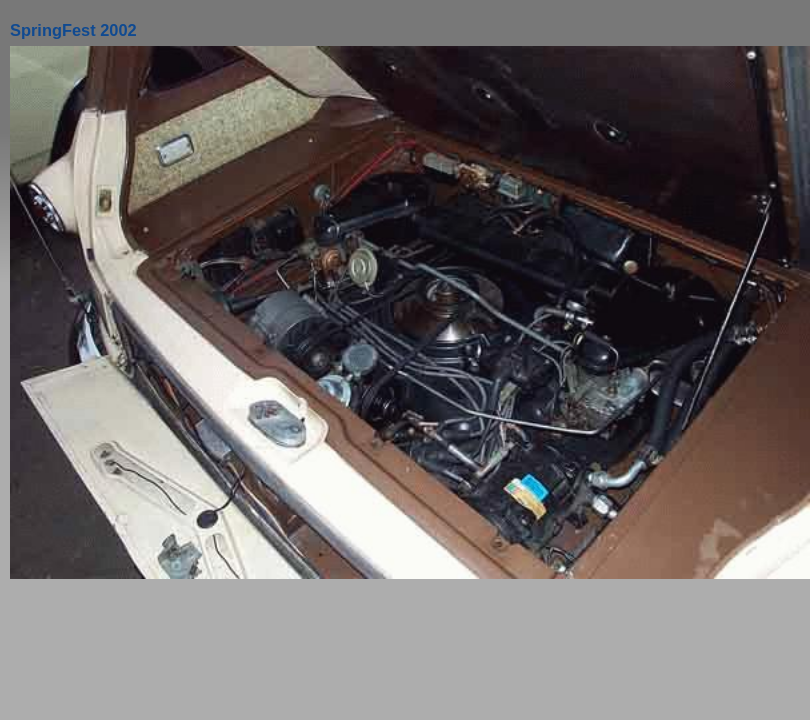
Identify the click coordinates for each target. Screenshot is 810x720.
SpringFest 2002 (73, 30)
